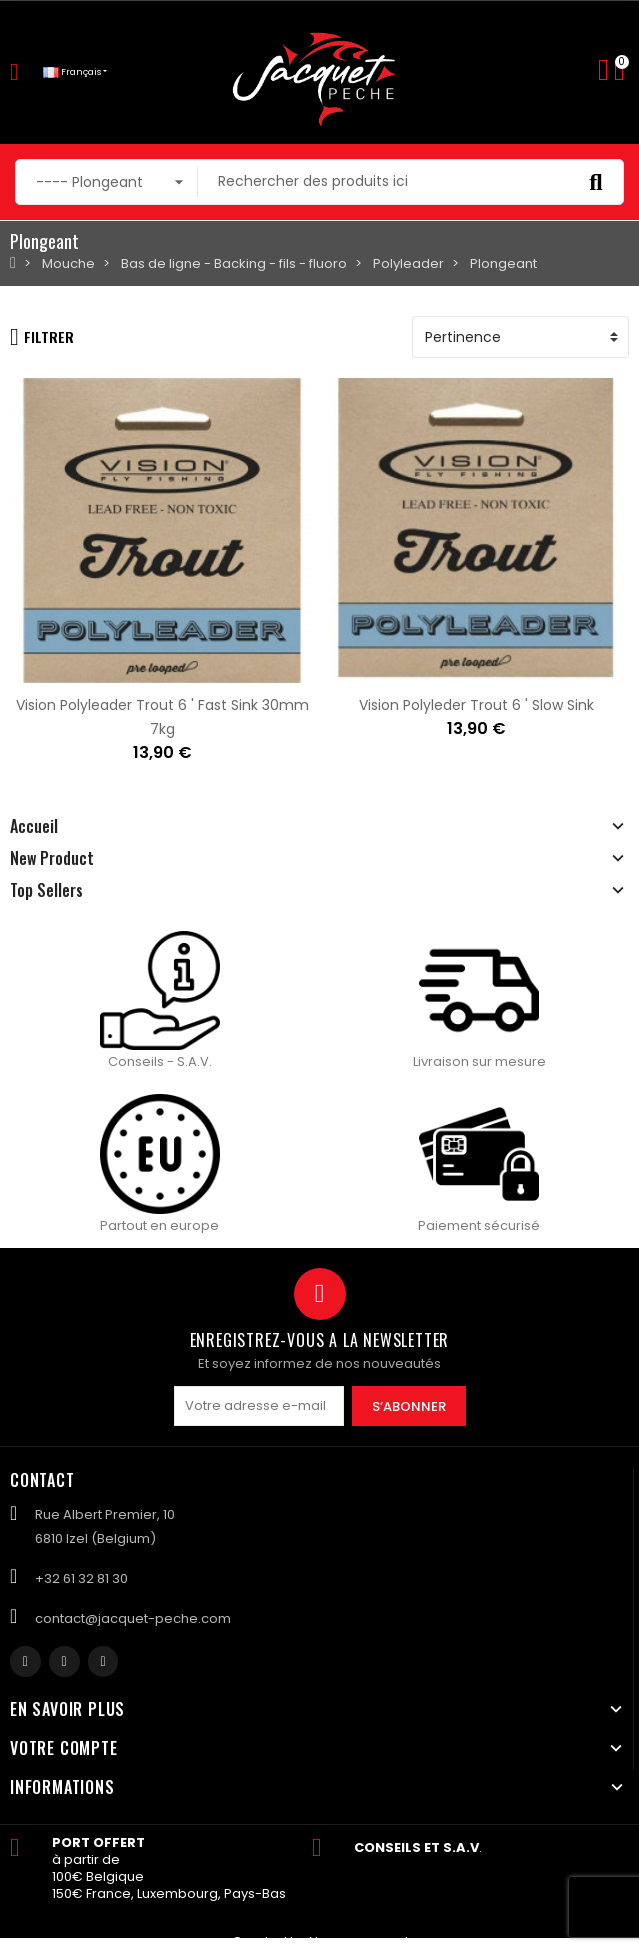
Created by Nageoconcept (320, 1941)
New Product (52, 858)
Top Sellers (46, 890)
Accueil (34, 826)
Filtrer (42, 337)
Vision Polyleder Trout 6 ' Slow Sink (476, 705)
